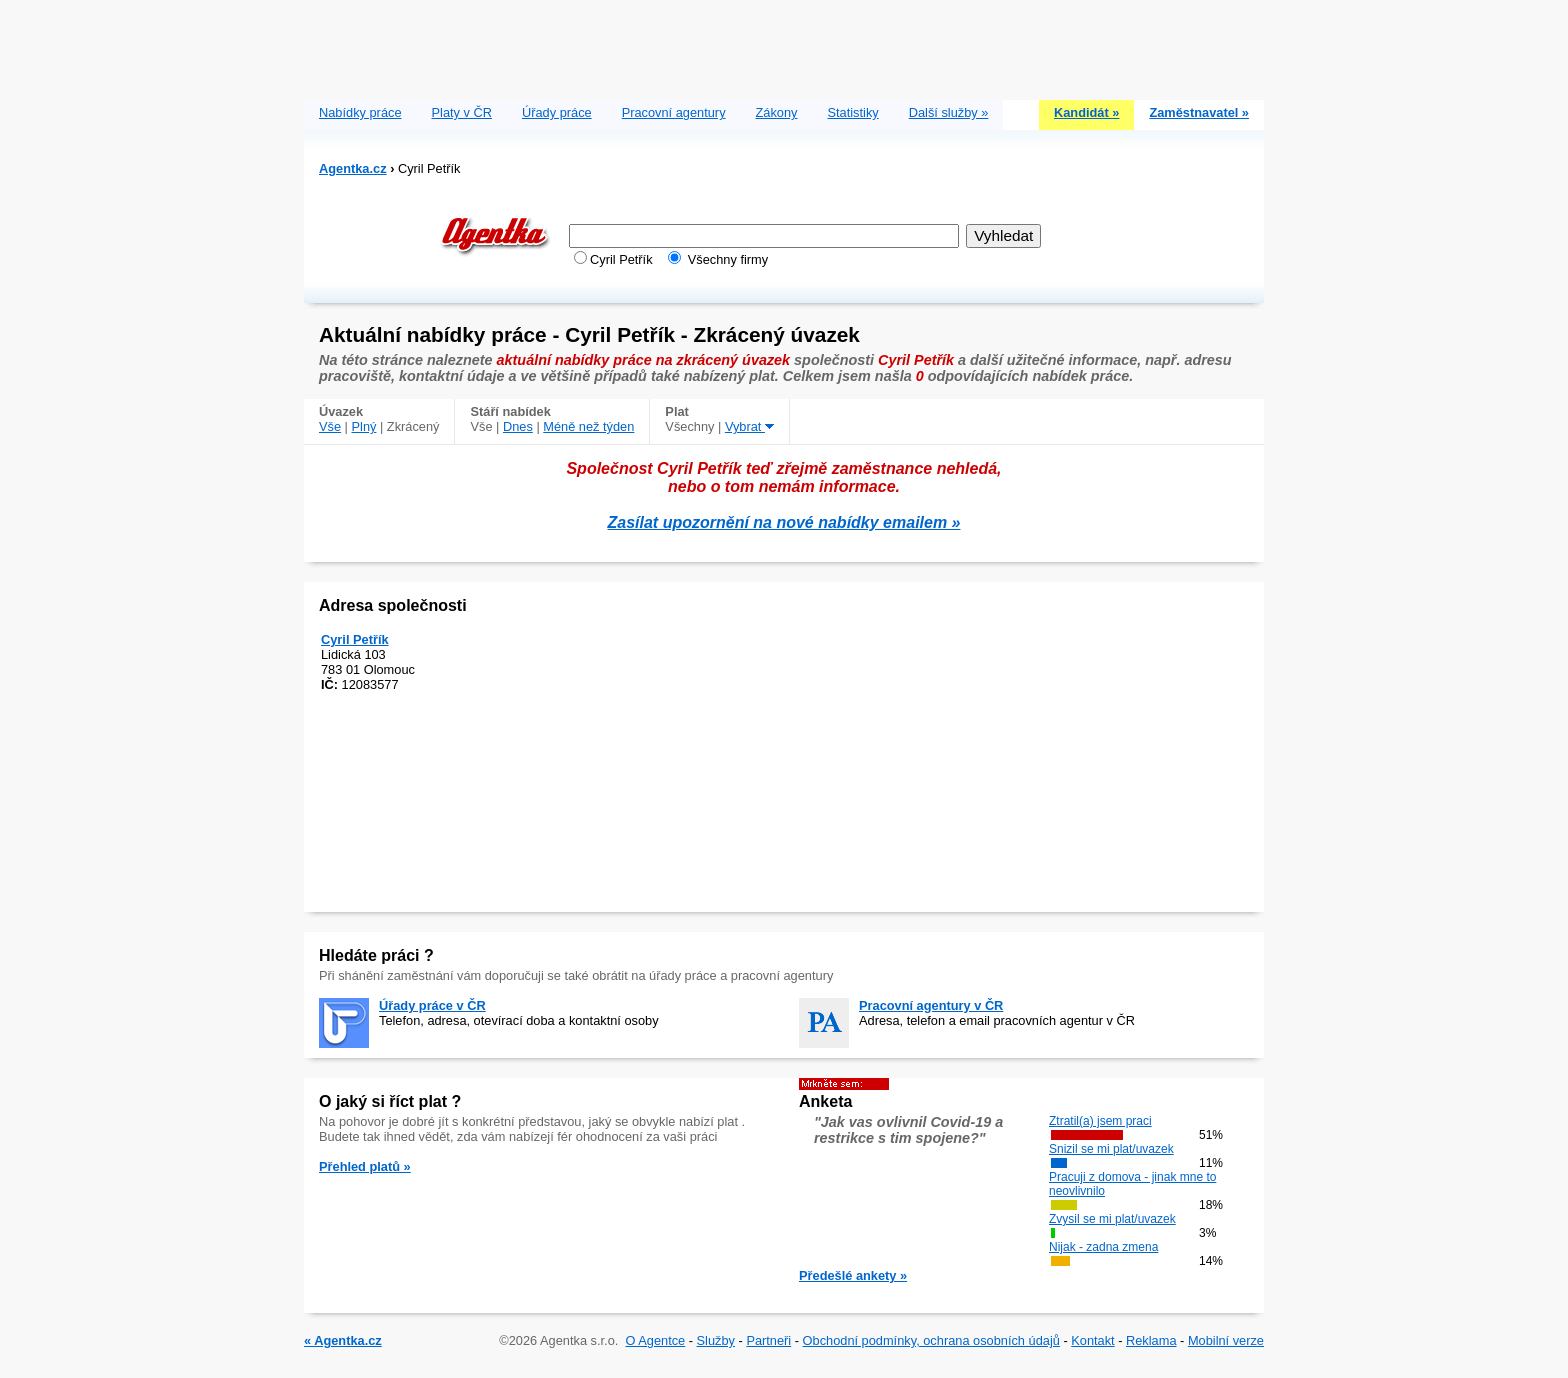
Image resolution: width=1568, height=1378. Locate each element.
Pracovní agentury (674, 112)
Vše (330, 426)
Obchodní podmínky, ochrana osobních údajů (931, 1340)
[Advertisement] (784, 45)
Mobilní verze (1226, 1340)
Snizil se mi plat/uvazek (1111, 1149)
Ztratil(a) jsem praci (1100, 1121)
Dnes (518, 426)
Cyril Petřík (355, 639)
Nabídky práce (360, 112)
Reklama (1151, 1340)
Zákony (777, 112)
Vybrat (749, 426)
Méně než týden (588, 426)
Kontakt (1092, 1340)
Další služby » (949, 112)
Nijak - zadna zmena (1103, 1247)
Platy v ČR (462, 112)
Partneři (768, 1340)
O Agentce (655, 1340)
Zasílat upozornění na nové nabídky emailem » (784, 522)
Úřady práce (557, 112)
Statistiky (853, 112)
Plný (364, 426)
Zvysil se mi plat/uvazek (1112, 1219)
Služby (716, 1340)
